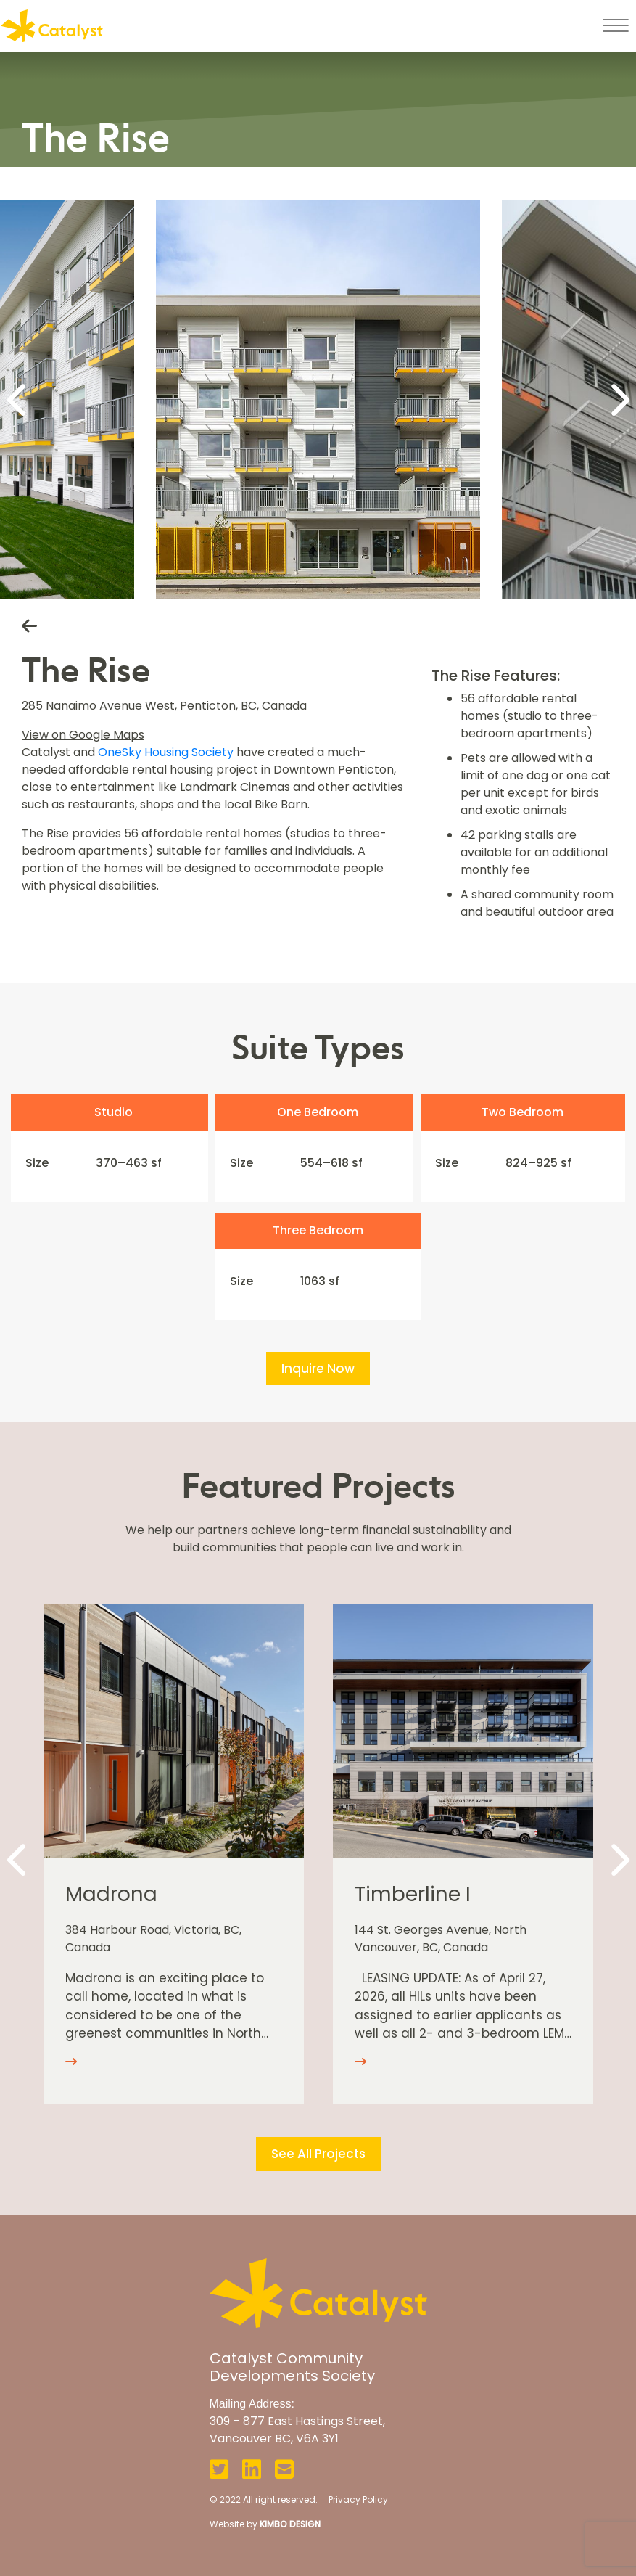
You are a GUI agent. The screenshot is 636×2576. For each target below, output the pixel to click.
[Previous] (18, 399)
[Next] (618, 399)
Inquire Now (318, 1368)
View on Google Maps (83, 734)
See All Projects (318, 2153)
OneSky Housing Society (166, 752)
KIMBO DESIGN (290, 2524)
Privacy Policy (358, 2499)
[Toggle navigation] (615, 25)
